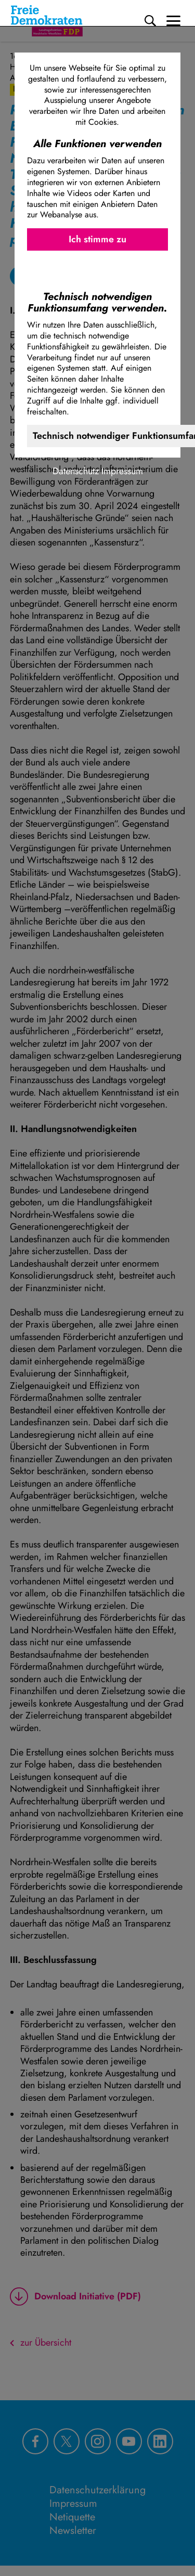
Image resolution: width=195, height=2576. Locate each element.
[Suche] (150, 21)
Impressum (122, 471)
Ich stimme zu (97, 239)
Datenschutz (76, 471)
